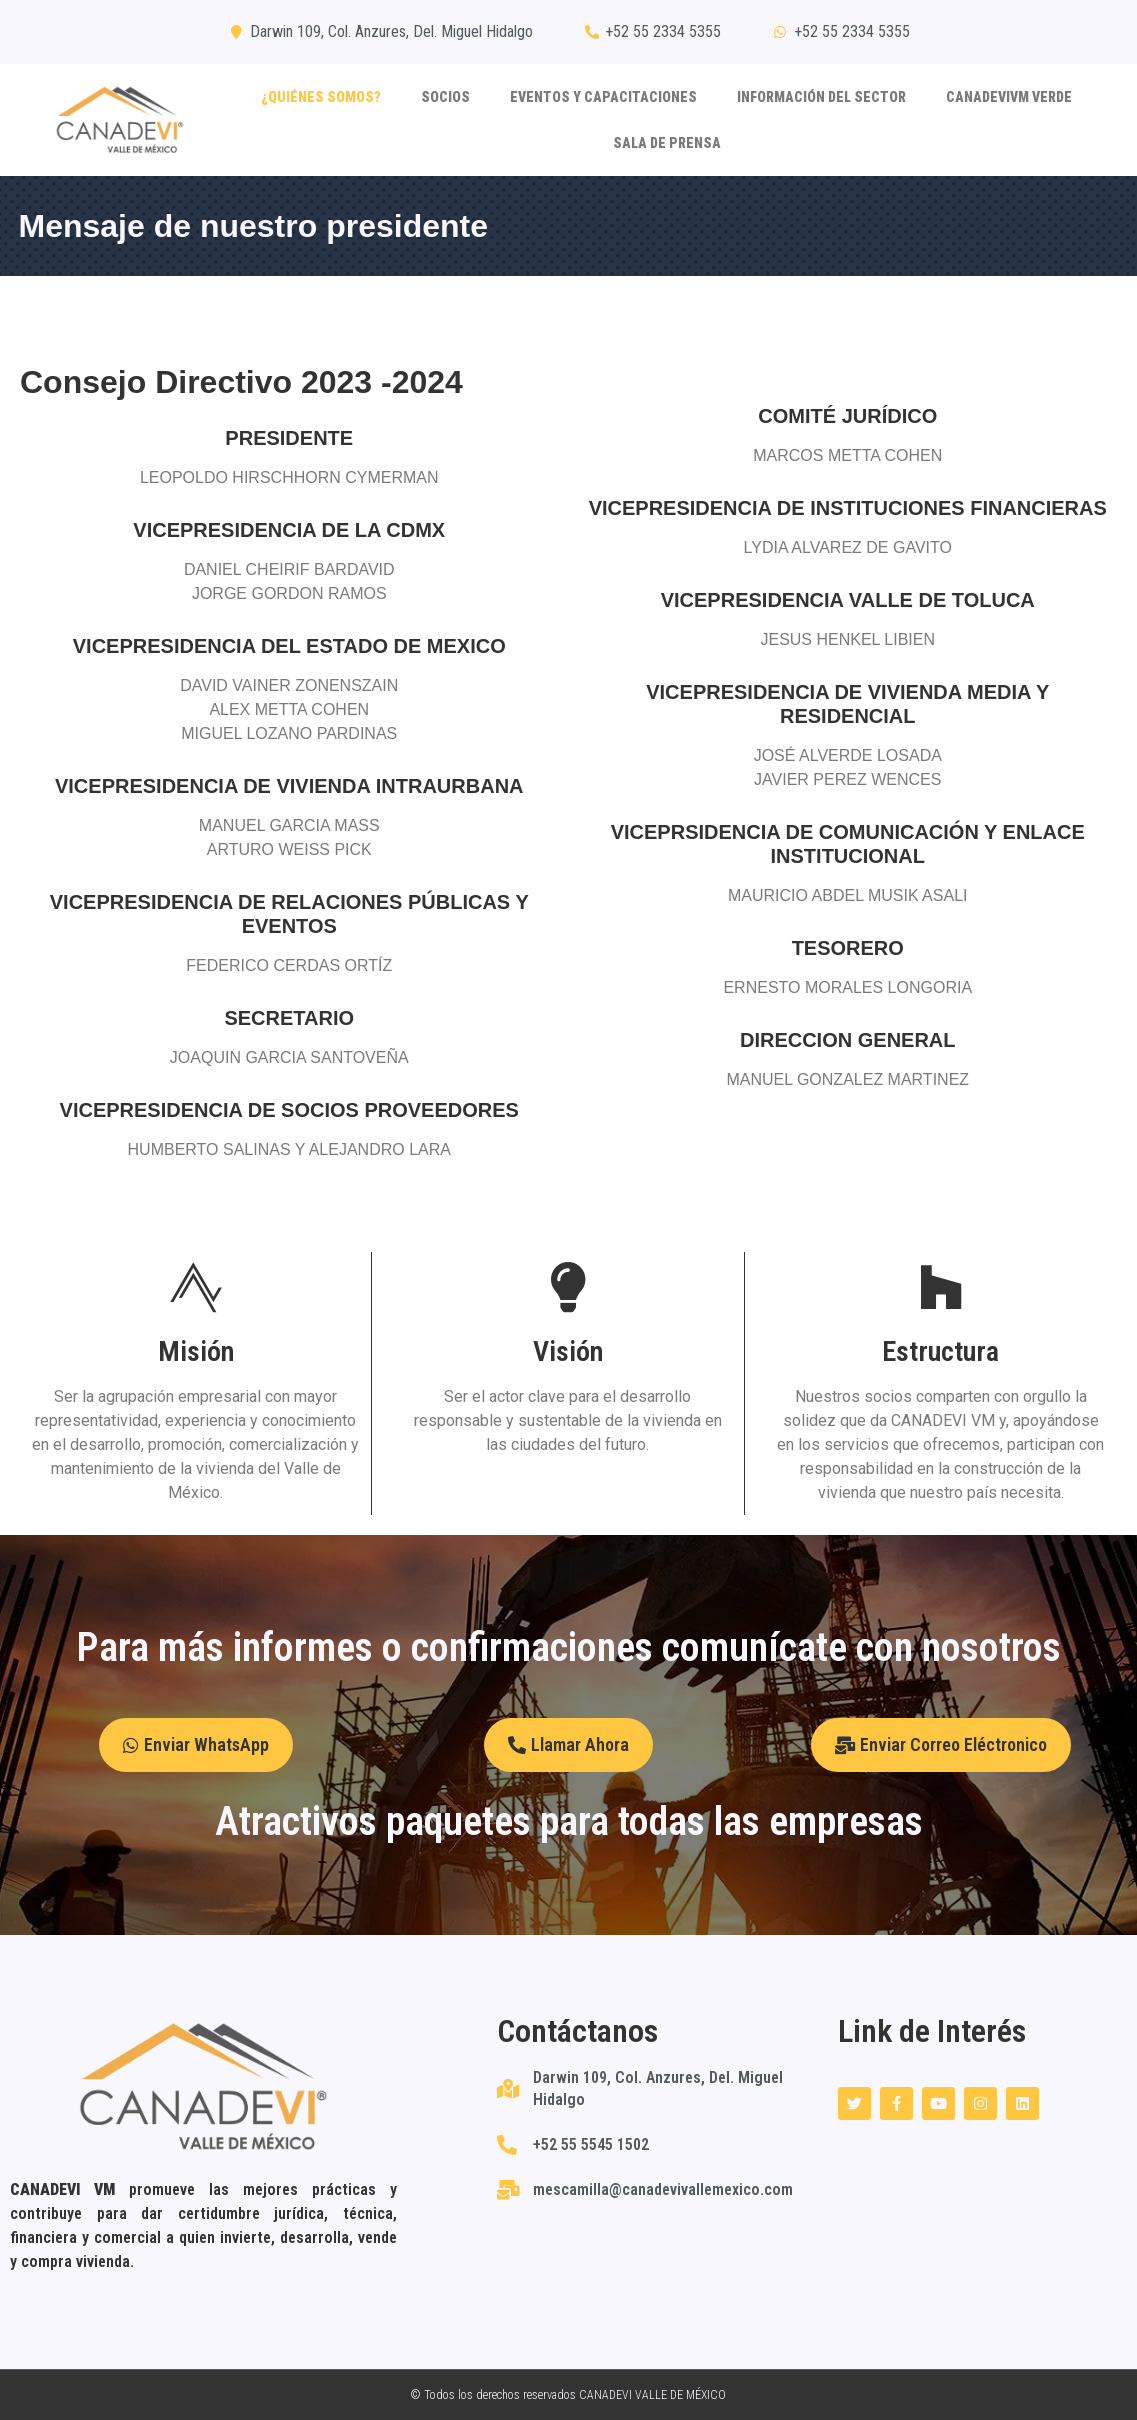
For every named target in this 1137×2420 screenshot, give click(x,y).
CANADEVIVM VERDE (1009, 97)
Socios (445, 97)
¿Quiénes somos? (321, 97)
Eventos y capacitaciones (603, 97)
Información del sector (821, 97)
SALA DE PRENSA (667, 143)
